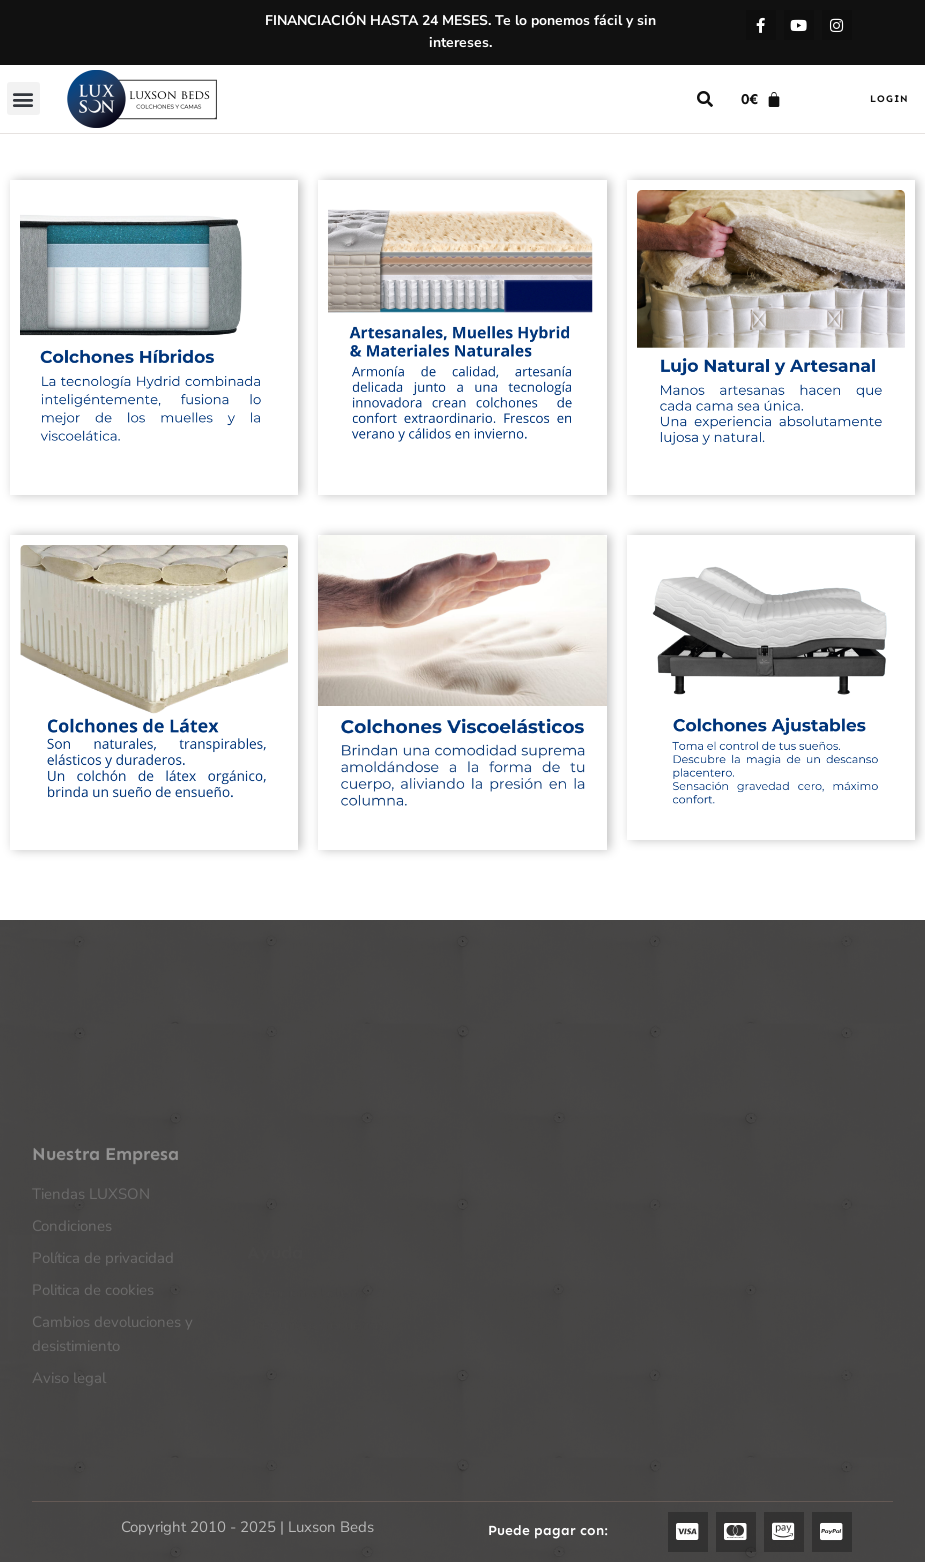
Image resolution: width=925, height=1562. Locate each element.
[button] (23, 98)
